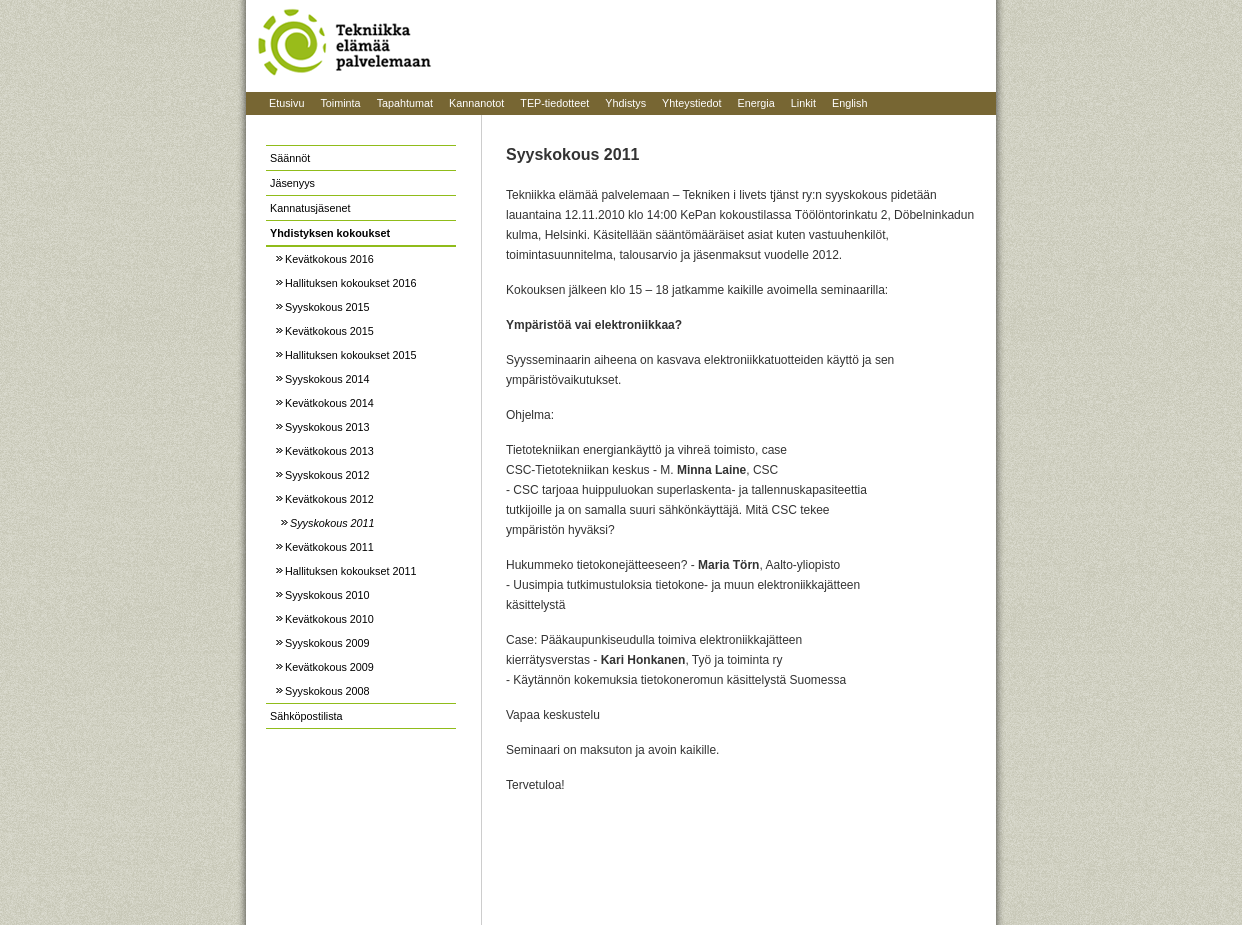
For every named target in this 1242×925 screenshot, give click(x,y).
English (849, 103)
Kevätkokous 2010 (329, 619)
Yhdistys (625, 103)
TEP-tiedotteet (554, 103)
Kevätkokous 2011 (329, 547)
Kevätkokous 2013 (329, 451)
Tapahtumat (405, 103)
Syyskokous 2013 (327, 427)
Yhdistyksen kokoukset (330, 233)
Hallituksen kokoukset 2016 (350, 283)
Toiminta (340, 103)
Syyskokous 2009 (327, 643)
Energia (756, 103)
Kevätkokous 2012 (329, 499)
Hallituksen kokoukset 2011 (350, 571)
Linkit (803, 103)
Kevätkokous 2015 (329, 331)
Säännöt (290, 158)
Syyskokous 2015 (327, 307)
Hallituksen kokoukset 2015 (350, 355)
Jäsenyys (292, 183)
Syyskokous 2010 (327, 595)
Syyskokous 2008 (327, 691)
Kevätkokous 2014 (329, 403)
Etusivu (286, 103)
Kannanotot (476, 103)
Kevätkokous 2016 (329, 259)
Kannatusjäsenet (310, 208)
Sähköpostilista (306, 716)
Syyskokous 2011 (332, 523)
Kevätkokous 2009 (329, 667)
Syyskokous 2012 (327, 475)
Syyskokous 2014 (327, 379)
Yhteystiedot (691, 103)
